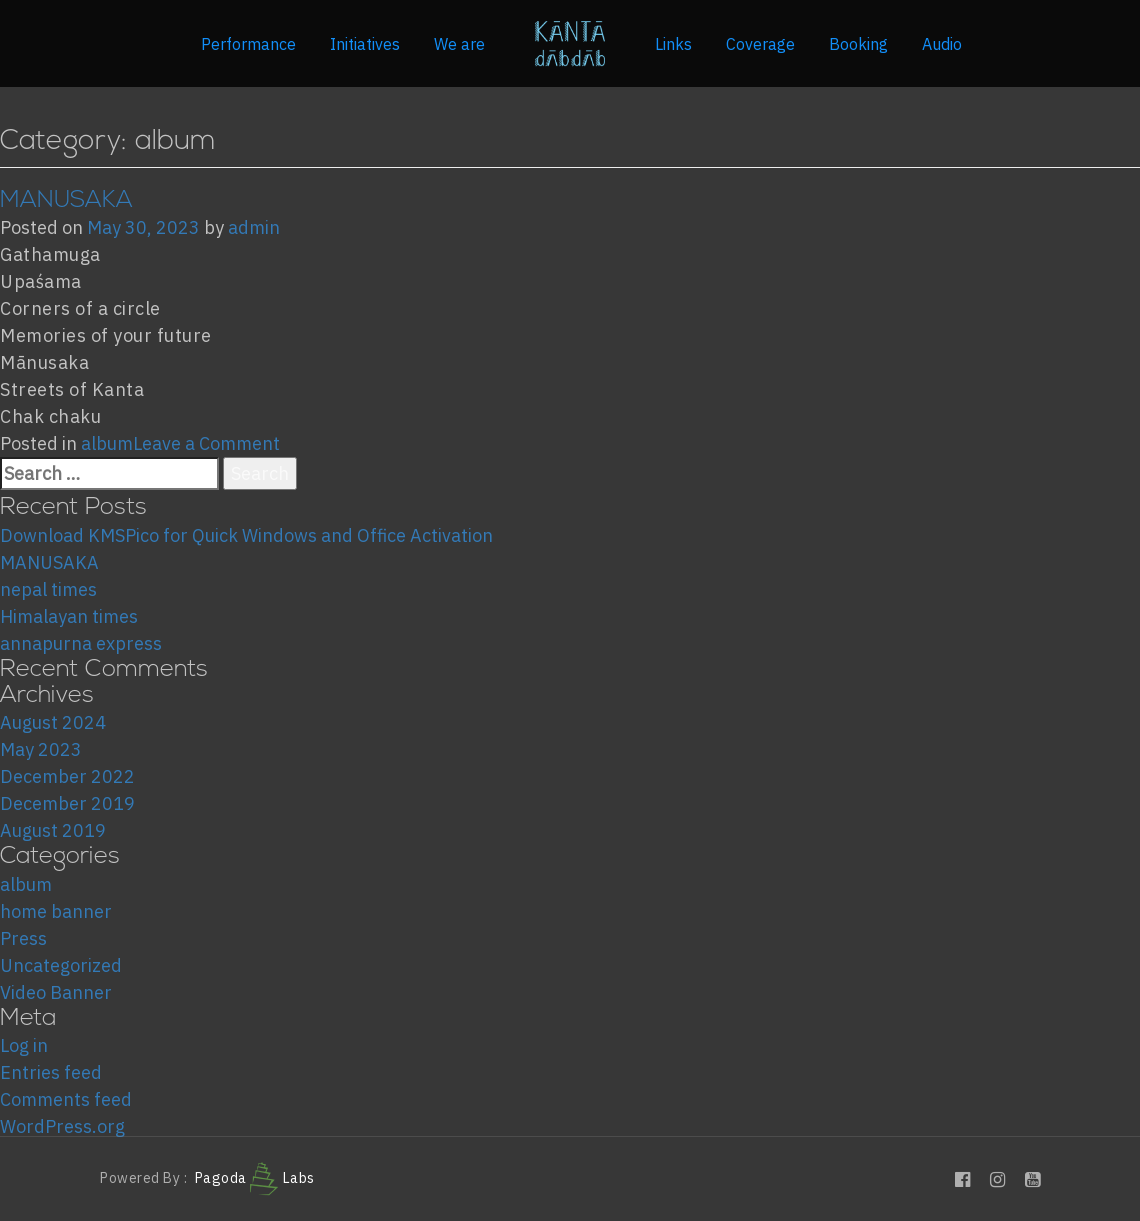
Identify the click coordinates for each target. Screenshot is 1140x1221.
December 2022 (67, 776)
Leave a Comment (206, 443)
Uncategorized (61, 965)
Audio (942, 44)
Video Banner (56, 992)
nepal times (48, 589)
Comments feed (66, 1099)
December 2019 (67, 803)
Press (23, 938)
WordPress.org (62, 1126)
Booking (858, 44)
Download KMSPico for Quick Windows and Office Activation (246, 535)
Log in (24, 1045)
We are (459, 44)
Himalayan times (69, 616)
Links (673, 44)
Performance (248, 44)
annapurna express (81, 643)
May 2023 (41, 749)
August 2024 (53, 722)
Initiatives (365, 44)
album (107, 443)
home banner (56, 911)
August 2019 (53, 830)
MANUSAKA (66, 201)
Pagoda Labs (255, 1178)
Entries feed (51, 1072)
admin (254, 227)
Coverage (760, 44)
